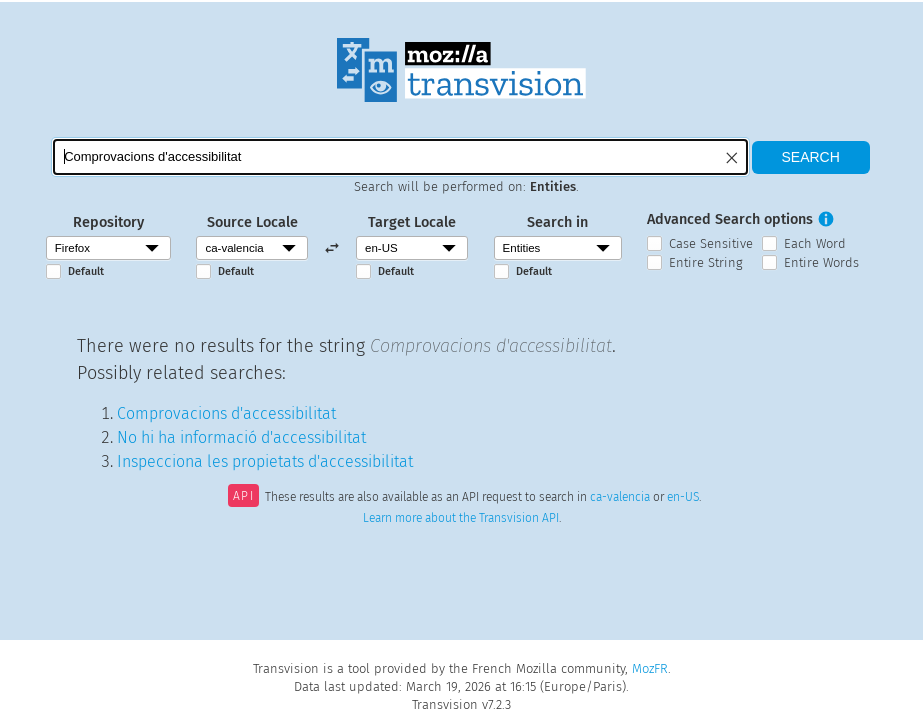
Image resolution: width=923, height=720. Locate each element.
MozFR (650, 668)
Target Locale (412, 222)
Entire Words (821, 262)
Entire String (706, 262)
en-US (683, 498)
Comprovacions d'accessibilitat (226, 413)
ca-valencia (620, 498)
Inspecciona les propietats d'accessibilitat (265, 461)
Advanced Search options (730, 219)
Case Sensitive (711, 243)
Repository (108, 222)
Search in (557, 222)
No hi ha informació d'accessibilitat (241, 437)
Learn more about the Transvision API (461, 518)
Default (86, 271)
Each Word (815, 243)
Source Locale (252, 222)
